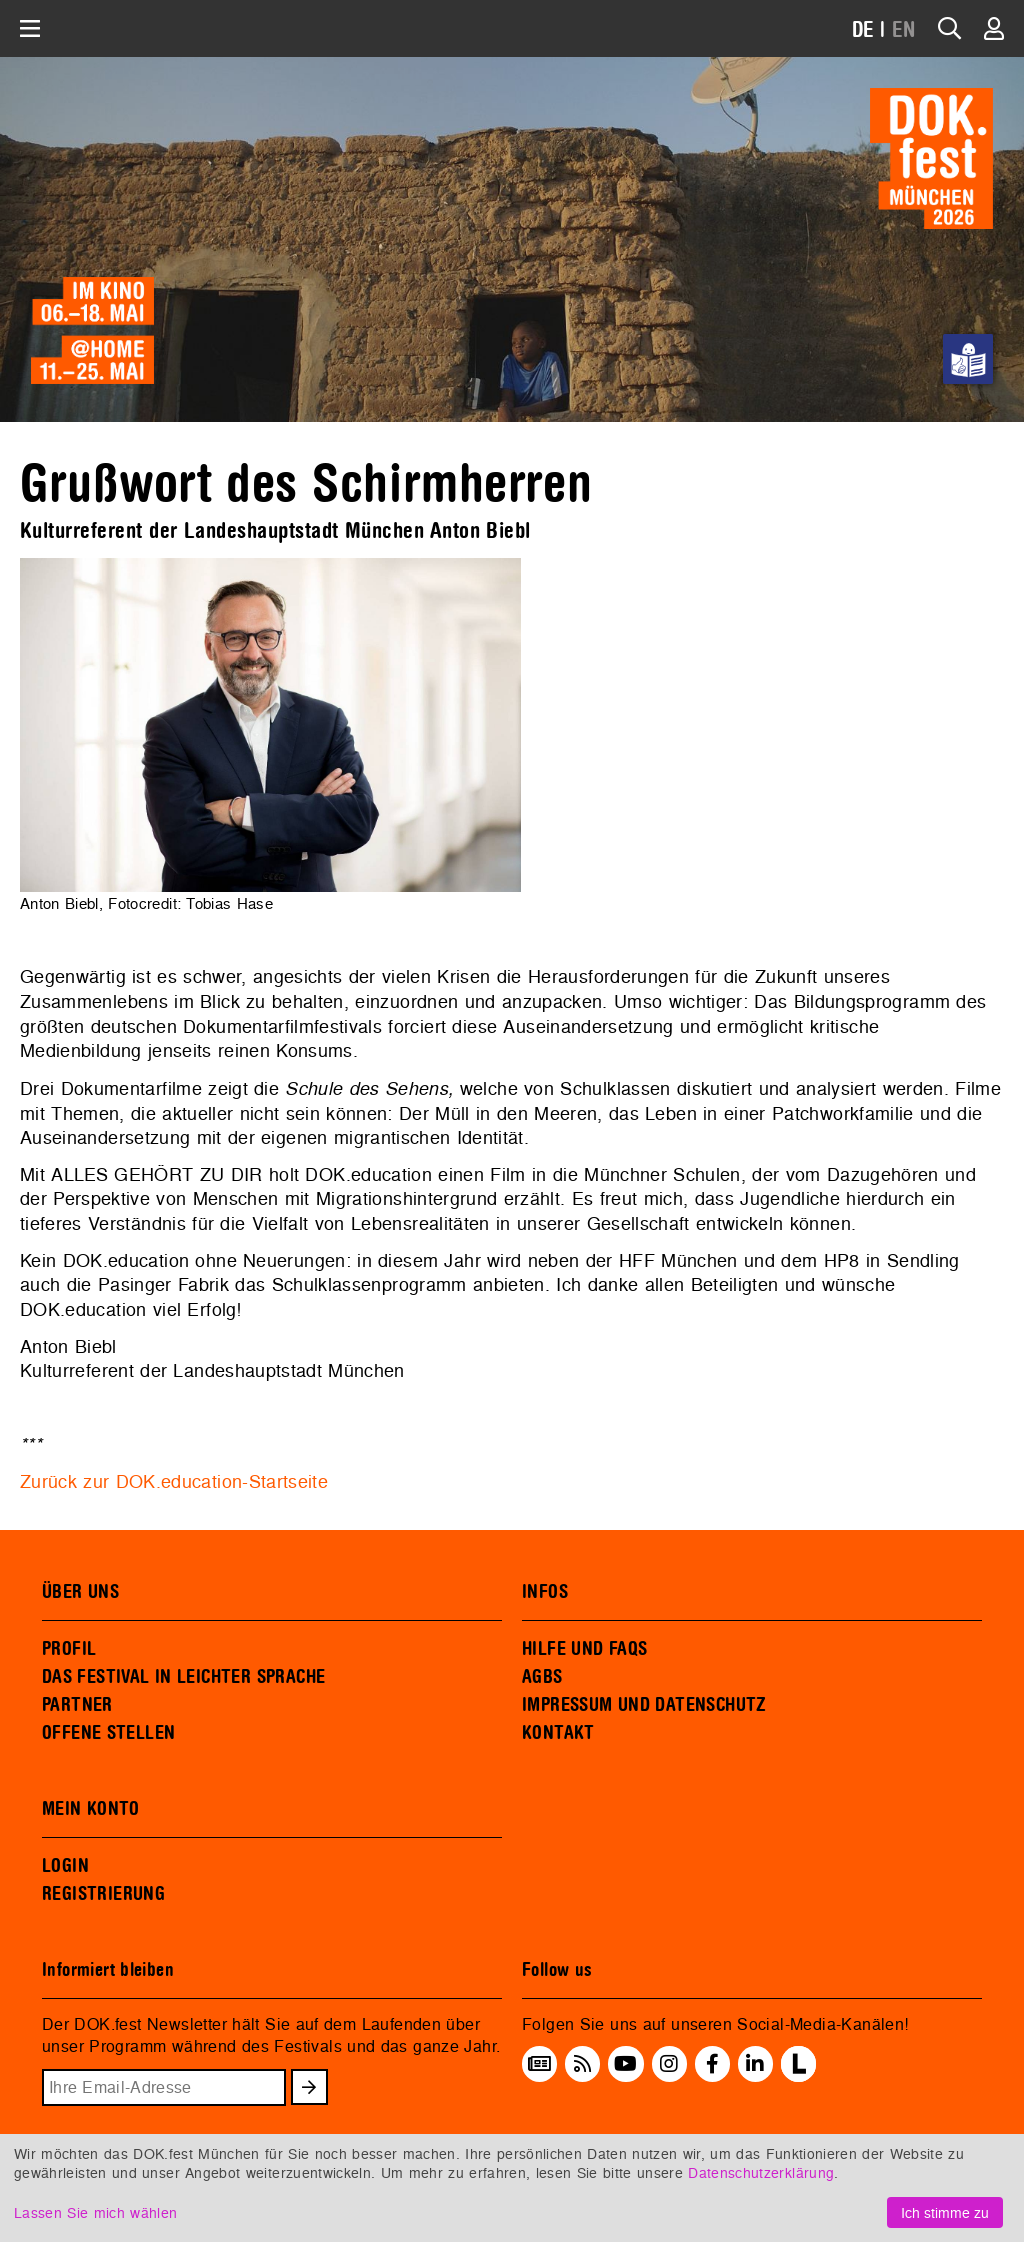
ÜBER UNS (80, 1592)
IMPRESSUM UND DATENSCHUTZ (644, 1705)
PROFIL (69, 1649)
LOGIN (65, 1866)
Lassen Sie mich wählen (95, 2212)
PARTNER (77, 1705)
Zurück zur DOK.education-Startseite (174, 1481)
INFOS (545, 1592)
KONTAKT (558, 1733)
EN (904, 30)
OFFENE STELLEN (108, 1733)
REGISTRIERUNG (103, 1894)
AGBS (542, 1677)
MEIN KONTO (91, 1809)
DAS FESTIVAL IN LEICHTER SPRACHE (183, 1677)
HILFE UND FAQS (584, 1649)
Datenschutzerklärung (761, 2172)
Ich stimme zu (945, 2212)
